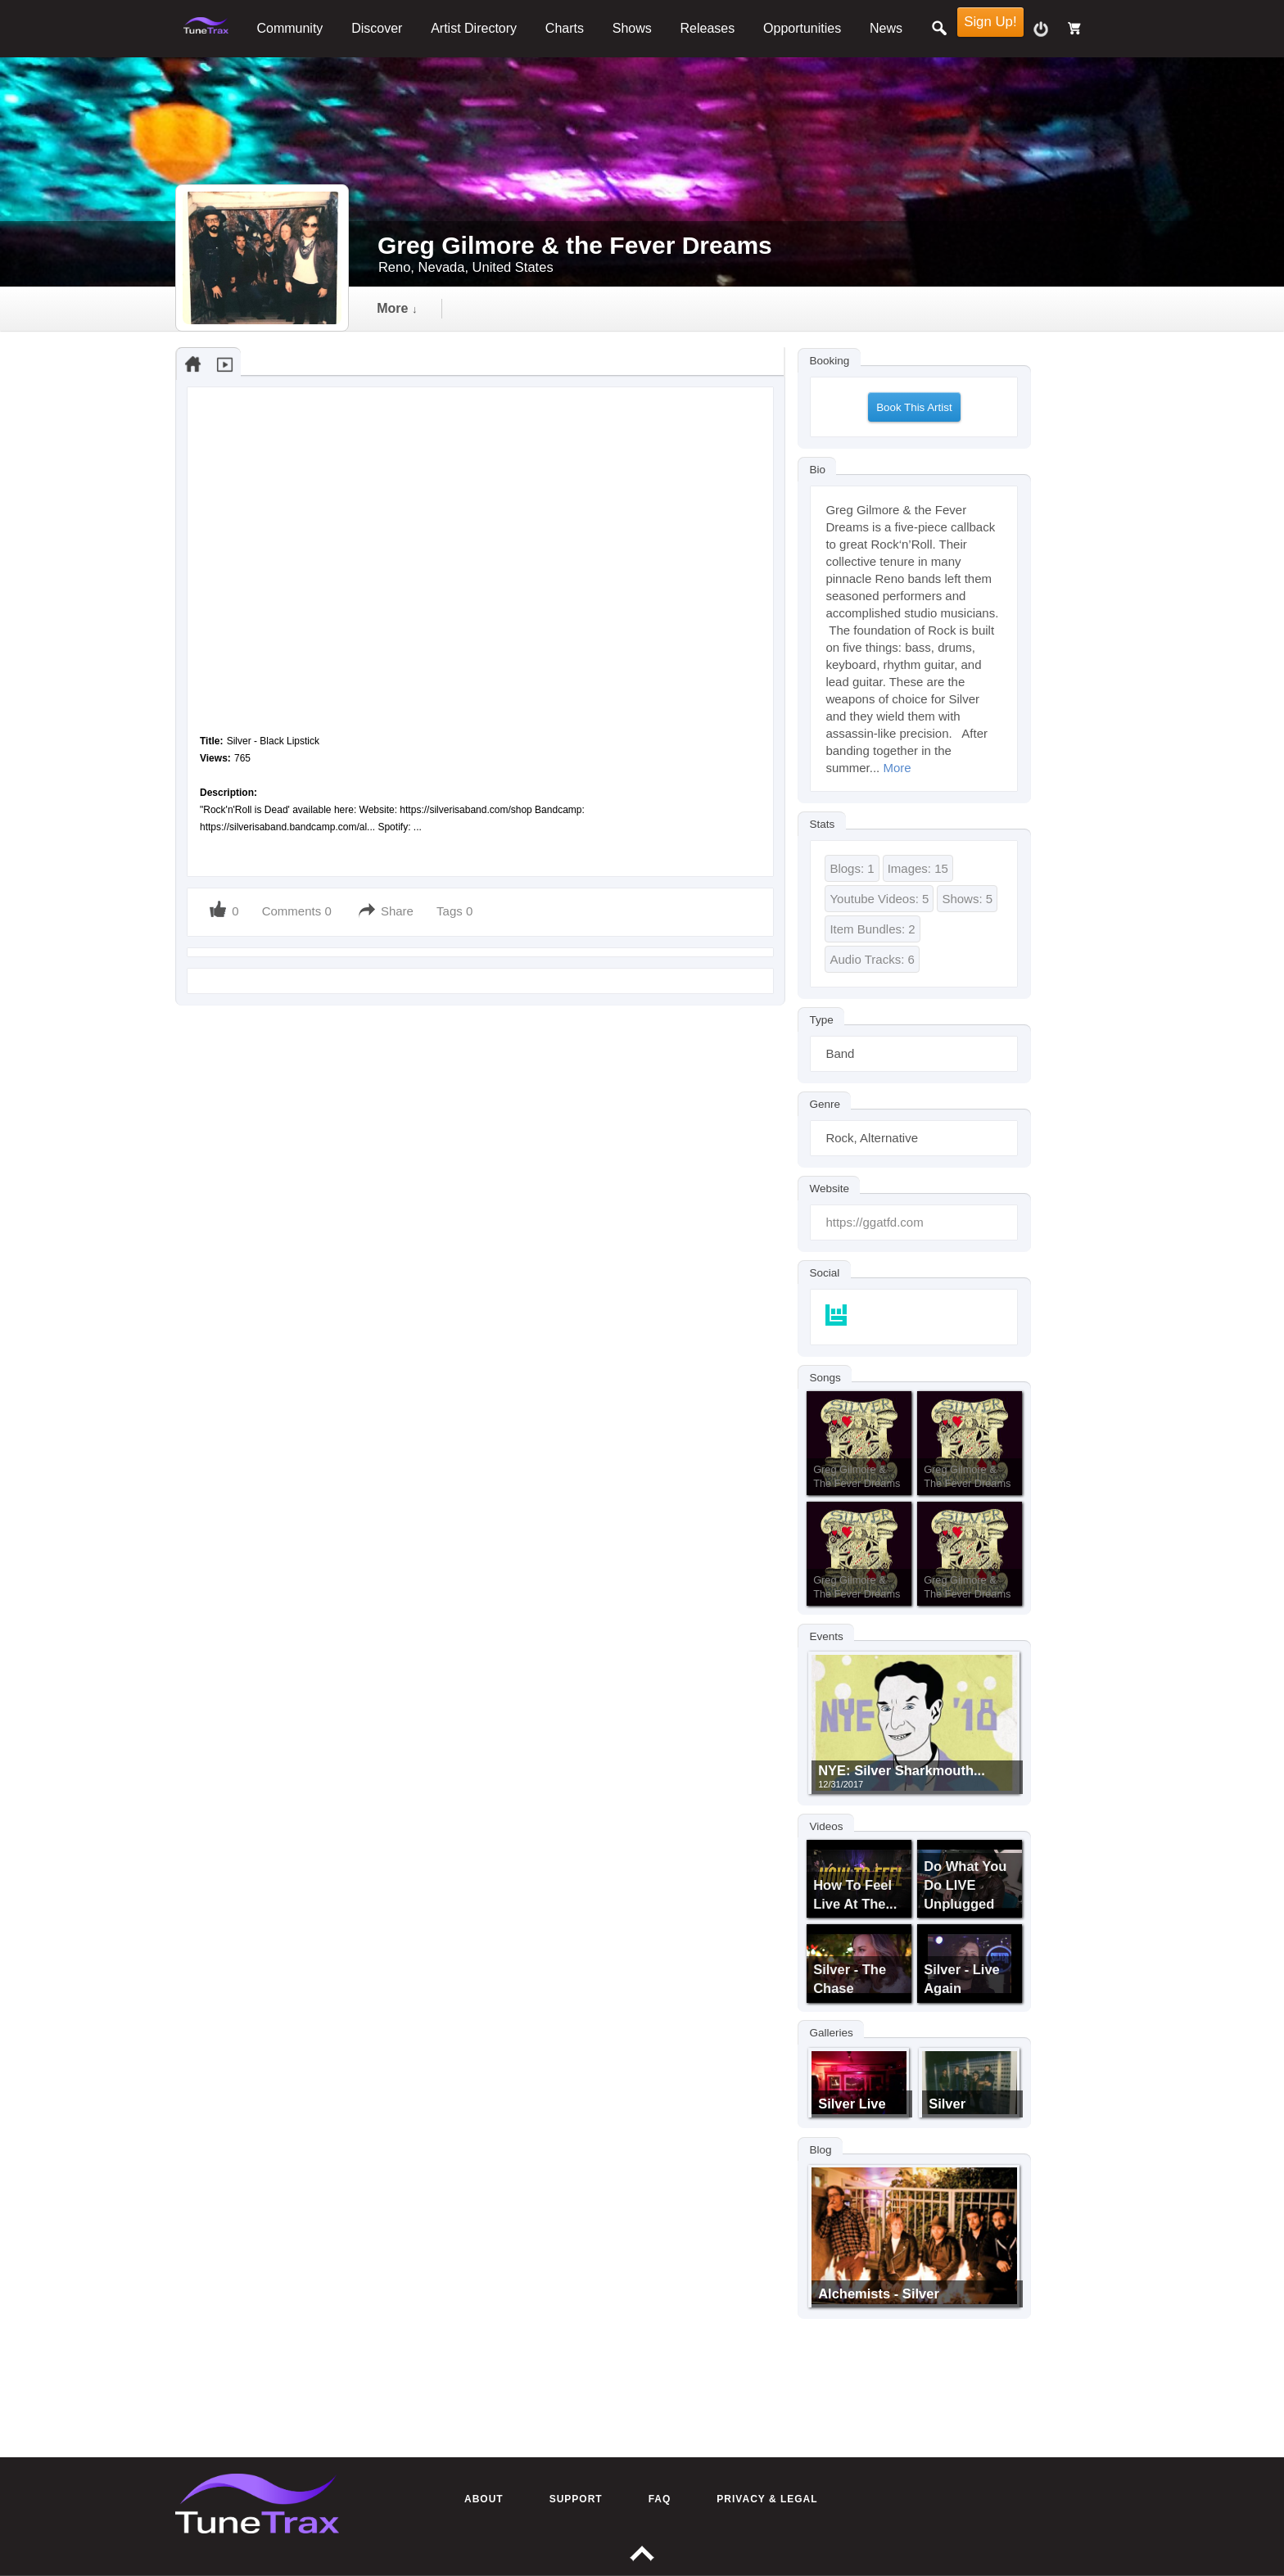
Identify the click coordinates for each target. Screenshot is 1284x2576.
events (768, 308)
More (897, 768)
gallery (675, 308)
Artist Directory (474, 28)
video (585, 308)
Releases (707, 28)
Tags (451, 911)
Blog (820, 2149)
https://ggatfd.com (874, 1222)
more (860, 308)
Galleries (830, 2033)
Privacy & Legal (767, 2499)
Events (826, 1635)
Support (576, 2499)
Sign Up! (990, 21)
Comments (292, 911)
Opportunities (802, 28)
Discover (376, 28)
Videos (826, 1826)
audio (498, 308)
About (484, 2499)
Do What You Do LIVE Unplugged (965, 1885)
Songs (824, 1378)
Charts (564, 28)
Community (289, 28)
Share (397, 911)
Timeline (404, 308)
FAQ (660, 2499)
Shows (632, 28)
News (886, 28)
